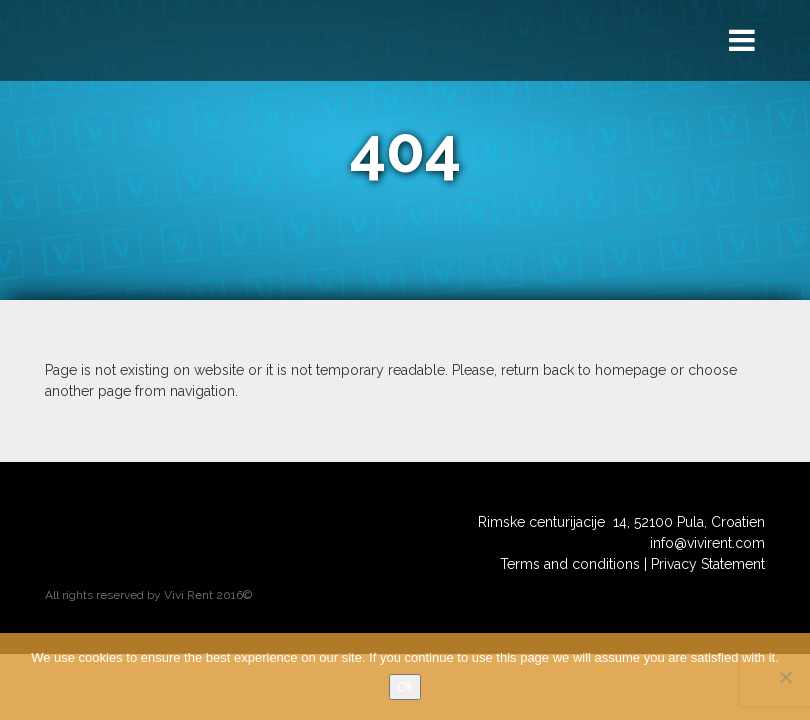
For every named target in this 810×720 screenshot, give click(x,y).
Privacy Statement (708, 564)
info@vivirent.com (707, 543)
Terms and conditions (570, 564)
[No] (785, 677)
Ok (405, 686)
